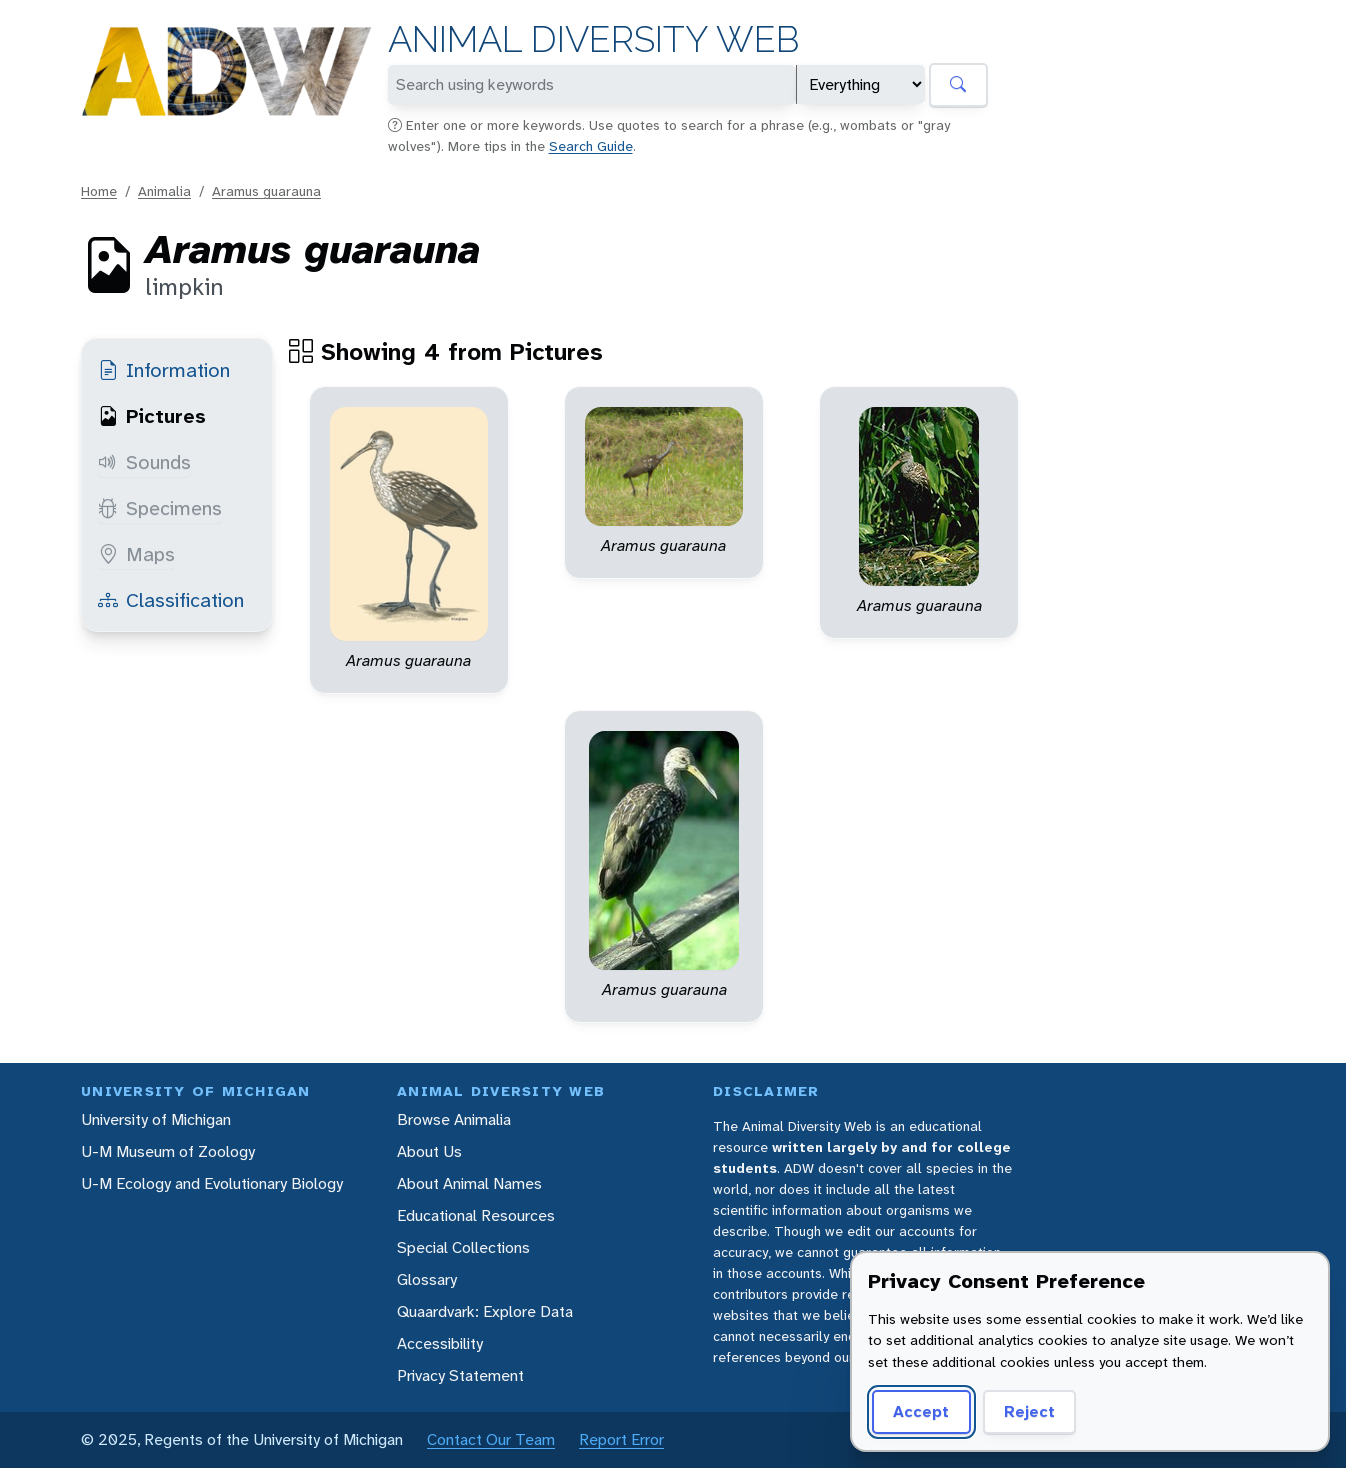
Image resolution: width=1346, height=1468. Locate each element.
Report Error (621, 1439)
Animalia (164, 191)
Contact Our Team (491, 1439)
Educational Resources (476, 1215)
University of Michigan (156, 1119)
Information (164, 370)
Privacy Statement (460, 1375)
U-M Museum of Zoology (168, 1151)
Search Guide (591, 146)
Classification (171, 600)
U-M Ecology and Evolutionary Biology (212, 1183)
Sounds (144, 462)
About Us (429, 1151)
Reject (1029, 1411)
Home (99, 191)
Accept (921, 1411)
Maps (136, 554)
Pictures (152, 416)
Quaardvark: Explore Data (485, 1311)
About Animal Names (469, 1183)
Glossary (427, 1279)
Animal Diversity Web (593, 39)
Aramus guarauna (266, 191)
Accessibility (440, 1343)
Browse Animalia (454, 1119)
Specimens (160, 508)
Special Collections (463, 1247)
